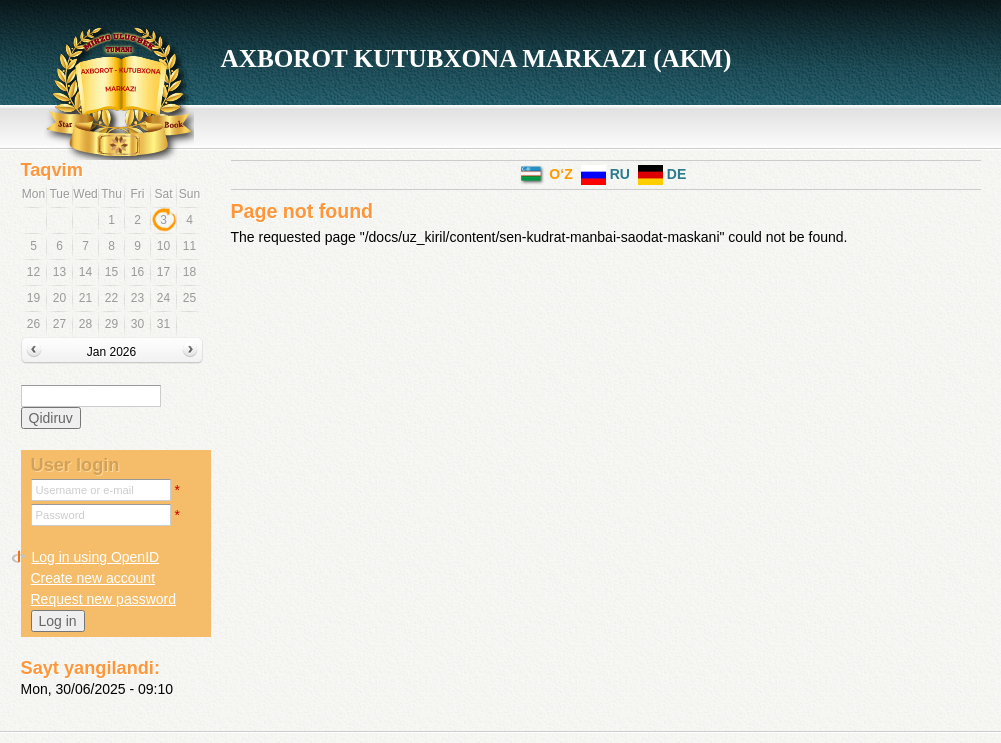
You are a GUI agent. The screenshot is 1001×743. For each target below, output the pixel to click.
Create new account (93, 578)
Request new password (104, 599)
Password (60, 515)
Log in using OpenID (96, 557)
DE (662, 174)
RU (605, 174)
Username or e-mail (85, 490)
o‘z (546, 174)
